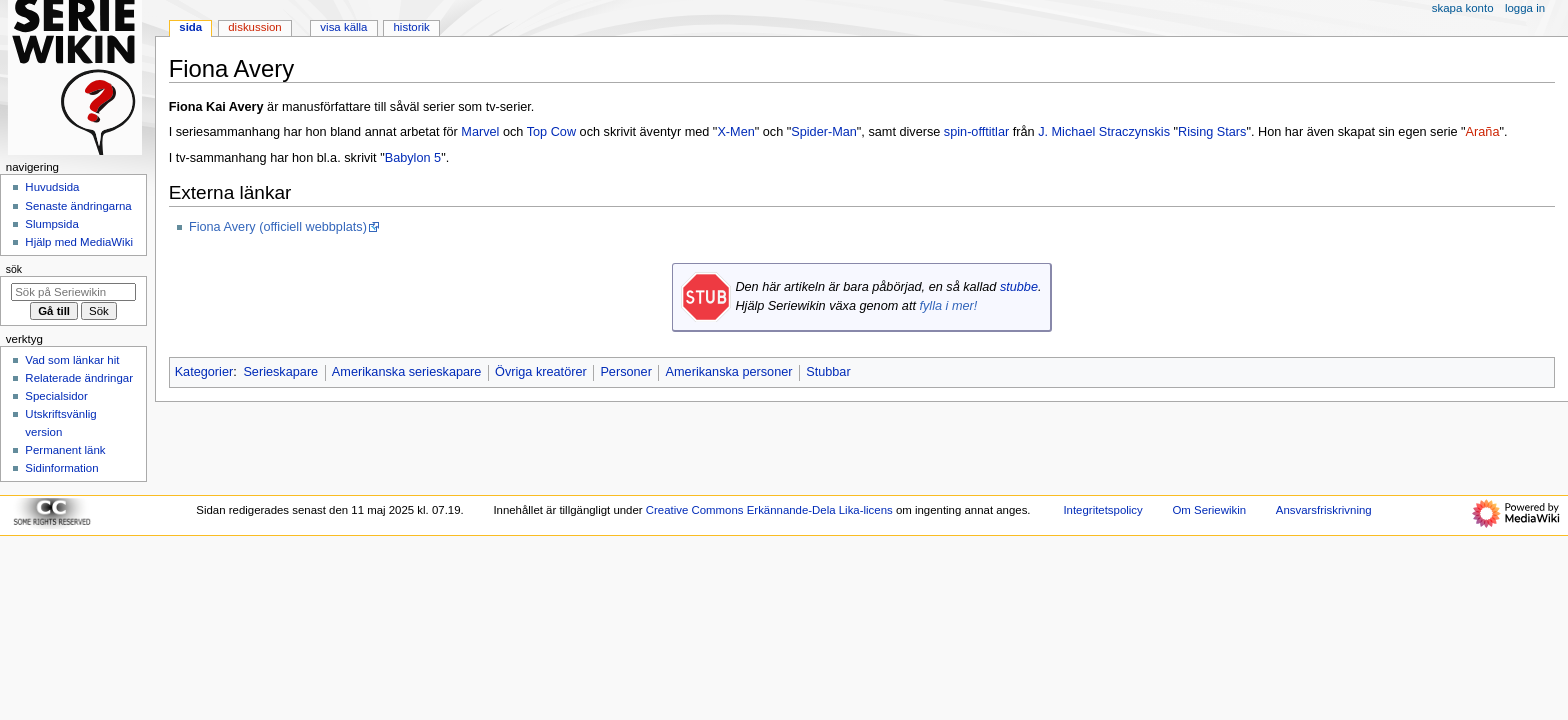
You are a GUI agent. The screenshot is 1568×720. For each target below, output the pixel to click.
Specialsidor (56, 396)
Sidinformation (61, 468)
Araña (1483, 132)
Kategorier (204, 372)
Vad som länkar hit (72, 360)
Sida (190, 27)
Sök (14, 269)
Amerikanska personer (729, 372)
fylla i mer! (948, 306)
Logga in (1525, 8)
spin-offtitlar (976, 132)
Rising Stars (1212, 132)
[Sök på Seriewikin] (73, 292)
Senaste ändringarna (78, 206)
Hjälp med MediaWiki (79, 242)
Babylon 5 (413, 158)
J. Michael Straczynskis (1104, 132)
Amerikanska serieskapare (407, 372)
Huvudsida (52, 187)
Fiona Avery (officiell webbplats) (278, 227)
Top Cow (551, 132)
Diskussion (254, 27)
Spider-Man (824, 132)
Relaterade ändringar (79, 378)
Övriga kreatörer (541, 372)
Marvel (480, 132)
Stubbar (828, 372)
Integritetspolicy (1102, 510)
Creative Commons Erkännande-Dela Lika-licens (769, 510)
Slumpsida (51, 224)
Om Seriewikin (1209, 510)
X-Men (735, 132)
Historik (412, 27)
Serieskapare (280, 372)
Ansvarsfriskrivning (1324, 510)
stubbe (1019, 287)
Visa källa (343, 27)
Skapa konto (1463, 8)
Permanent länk (65, 450)
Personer (625, 372)
